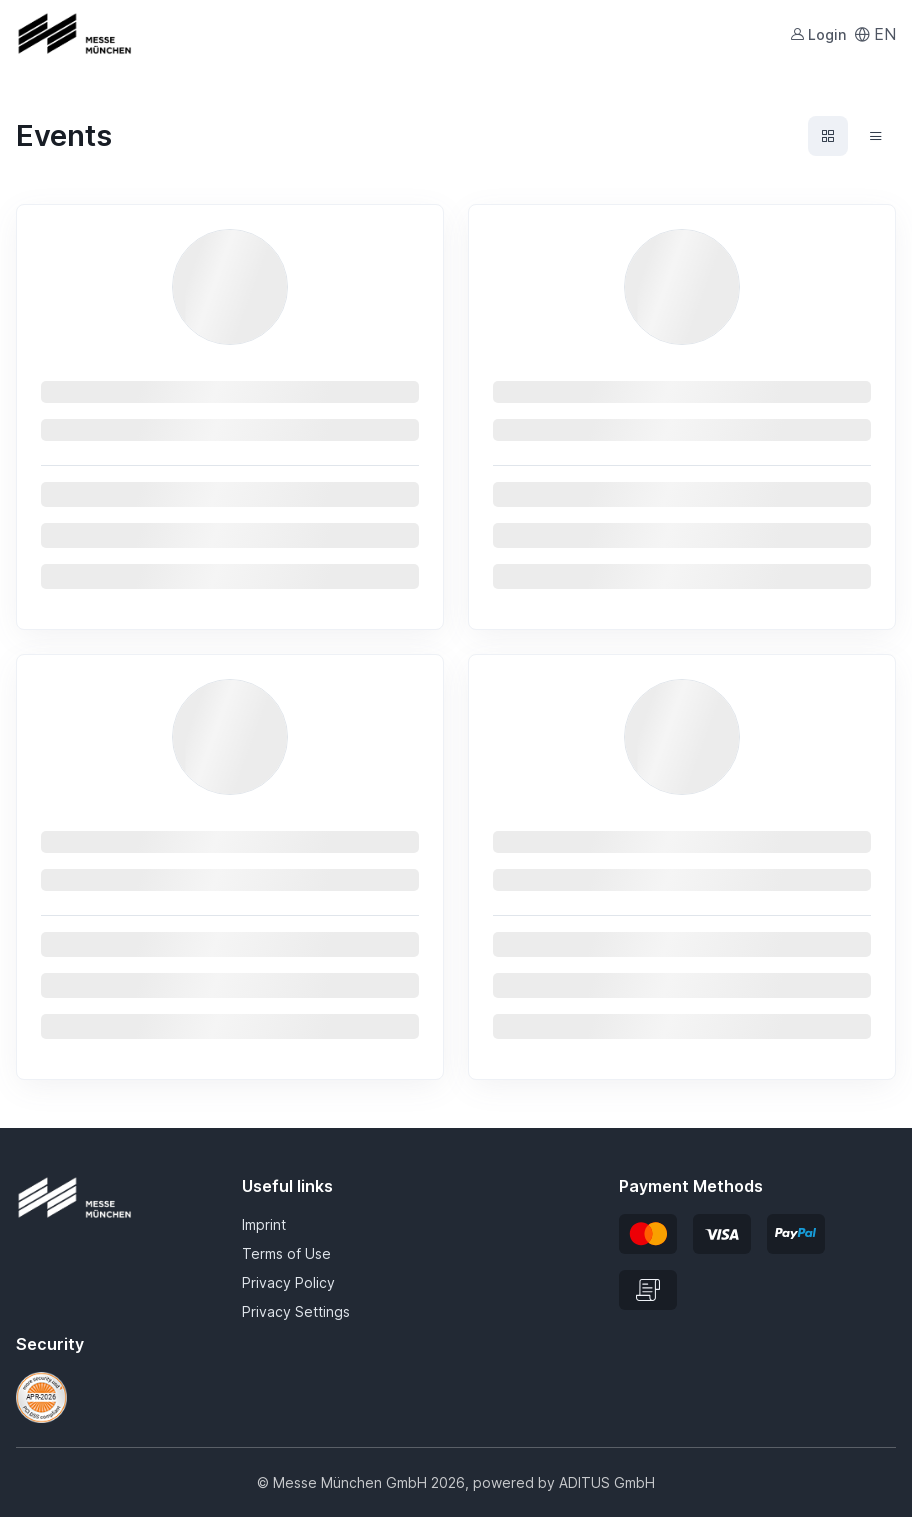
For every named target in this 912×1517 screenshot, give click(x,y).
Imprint (264, 1224)
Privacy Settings (296, 1311)
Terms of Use (286, 1253)
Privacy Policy (288, 1282)
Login (818, 34)
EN (875, 34)
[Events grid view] (828, 136)
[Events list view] (876, 136)
